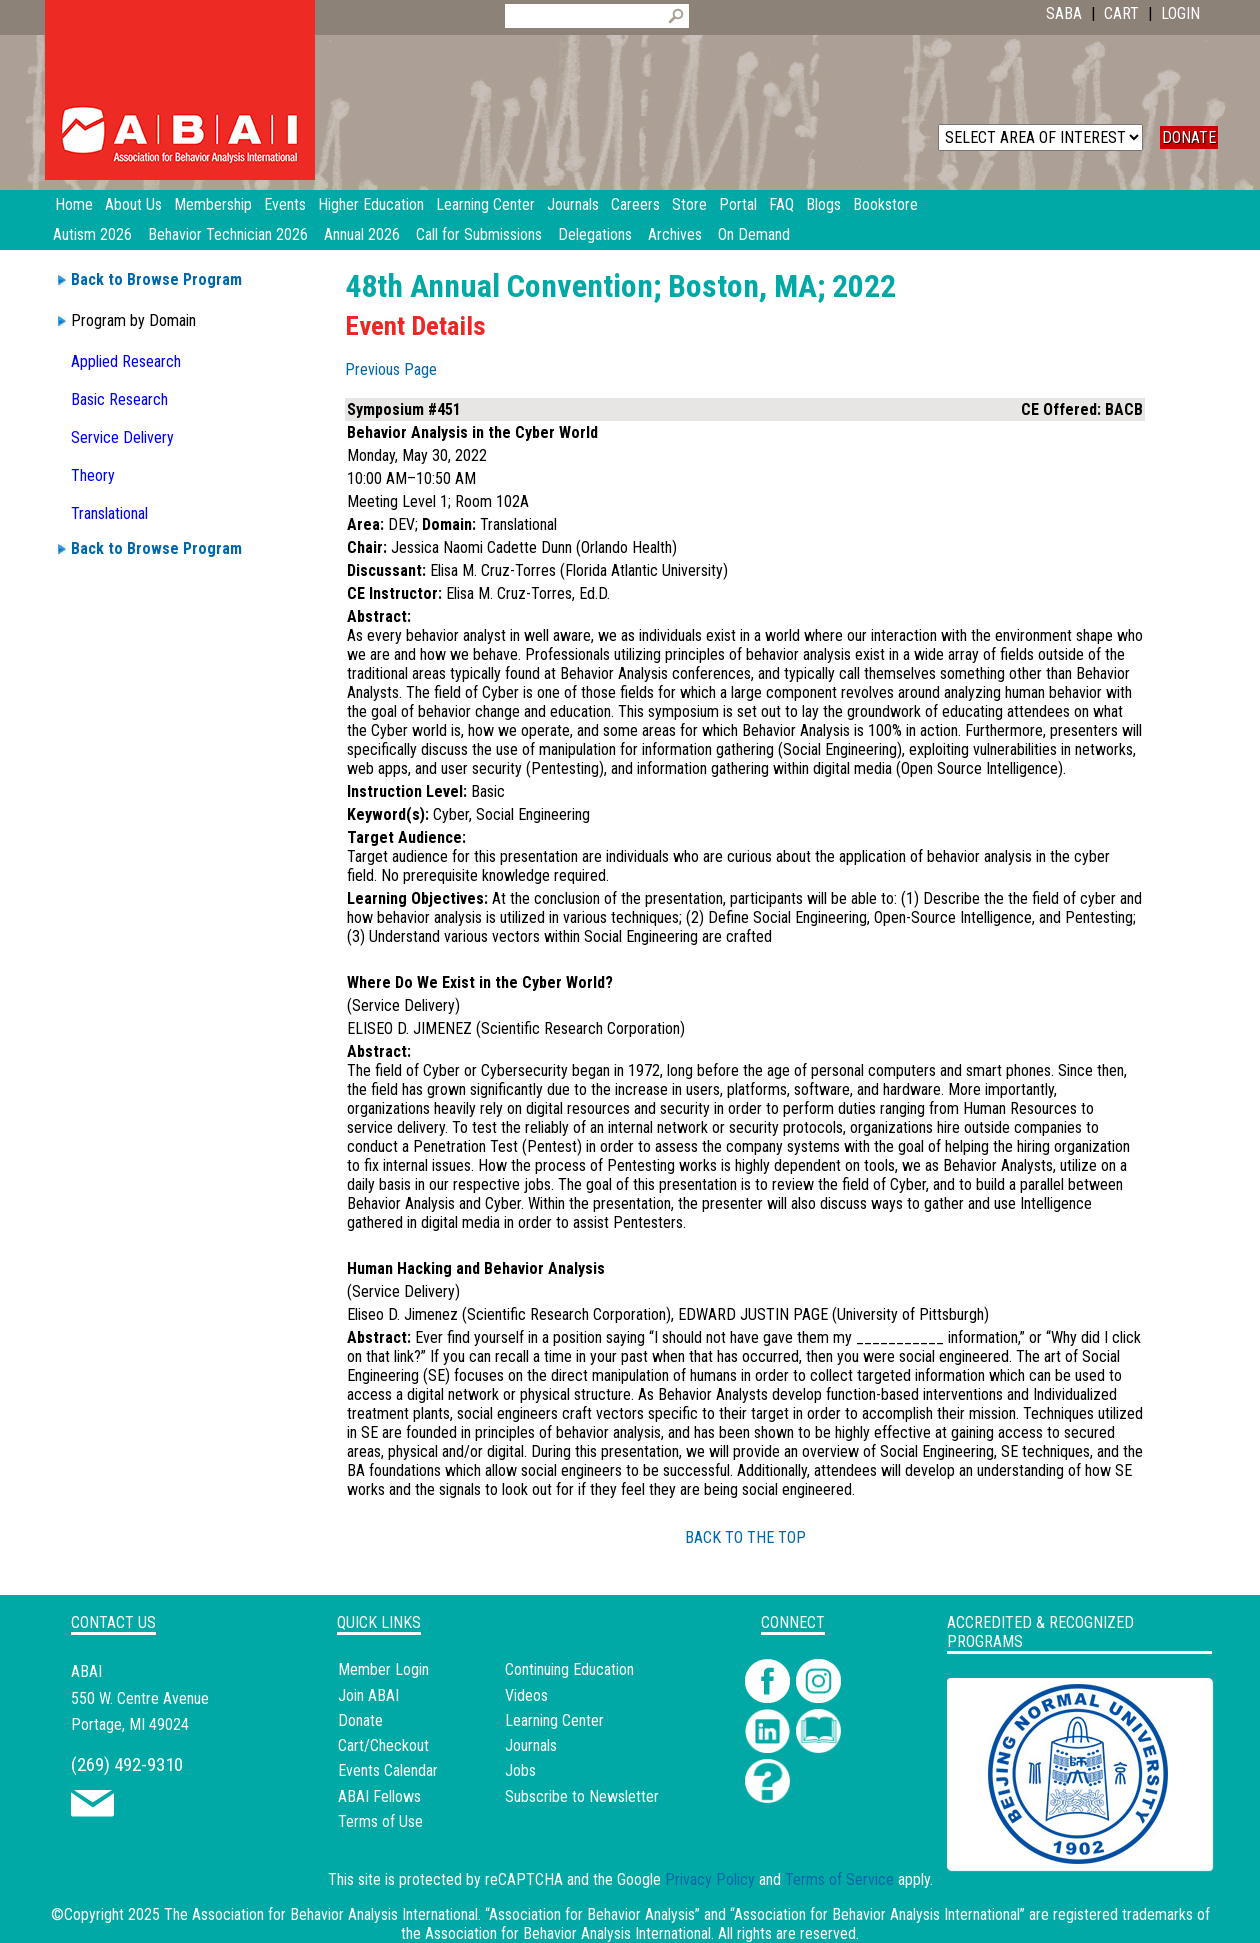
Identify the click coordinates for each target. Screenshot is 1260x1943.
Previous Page (391, 369)
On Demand (754, 234)
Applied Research (126, 361)
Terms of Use (380, 1821)
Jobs (520, 1770)
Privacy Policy (710, 1879)
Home (74, 204)
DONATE (1189, 137)
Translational (109, 513)
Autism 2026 (92, 234)
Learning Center (554, 1720)
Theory (93, 475)
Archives (675, 234)
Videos (526, 1695)
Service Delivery (122, 437)
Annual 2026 (362, 234)
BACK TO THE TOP (745, 1537)
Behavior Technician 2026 (228, 234)
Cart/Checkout (383, 1745)
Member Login (383, 1669)
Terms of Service (839, 1879)
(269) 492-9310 (127, 1764)
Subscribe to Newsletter (582, 1796)
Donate (360, 1720)
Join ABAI (368, 1695)
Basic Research (119, 399)
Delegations (595, 234)
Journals (531, 1745)
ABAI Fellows (379, 1796)
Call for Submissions (479, 234)
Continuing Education (569, 1669)
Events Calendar (388, 1770)
